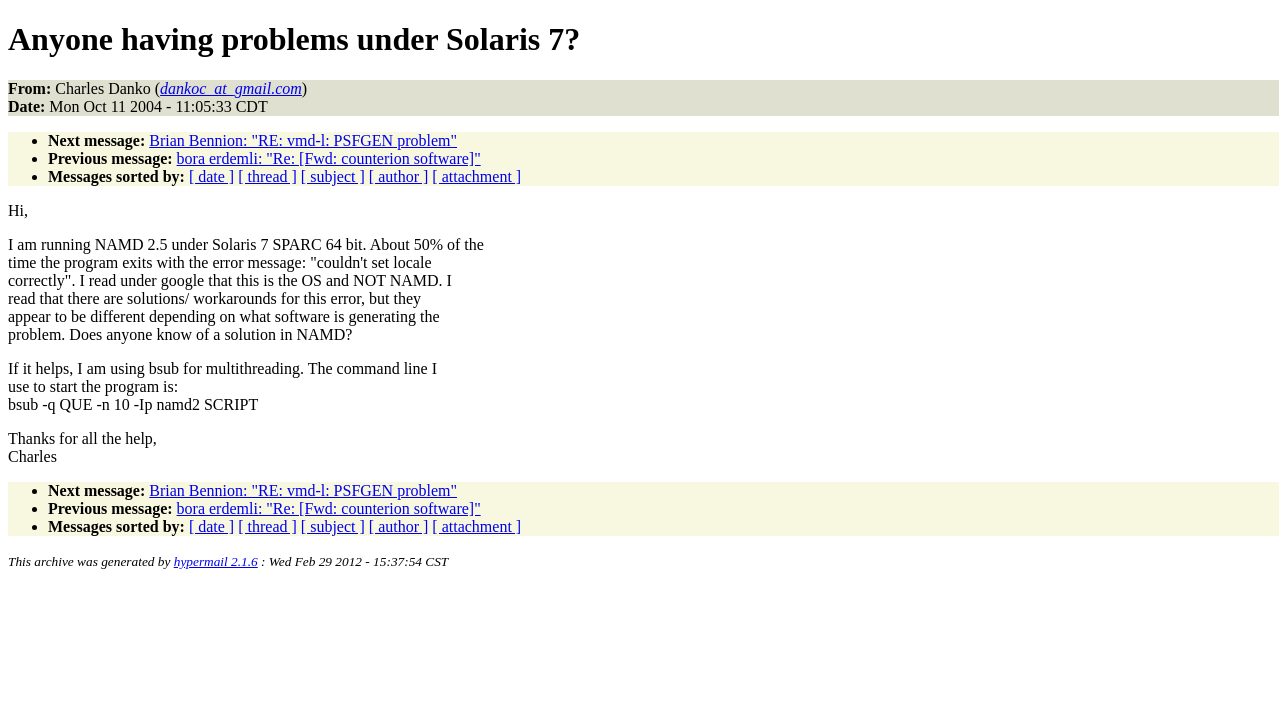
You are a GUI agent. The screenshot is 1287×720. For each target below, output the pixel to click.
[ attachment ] (476, 176)
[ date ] (211, 176)
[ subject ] (333, 176)
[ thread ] (267, 176)
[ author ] (399, 176)
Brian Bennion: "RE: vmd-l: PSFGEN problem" (303, 140)
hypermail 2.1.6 (216, 561)
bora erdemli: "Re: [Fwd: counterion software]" (329, 158)
